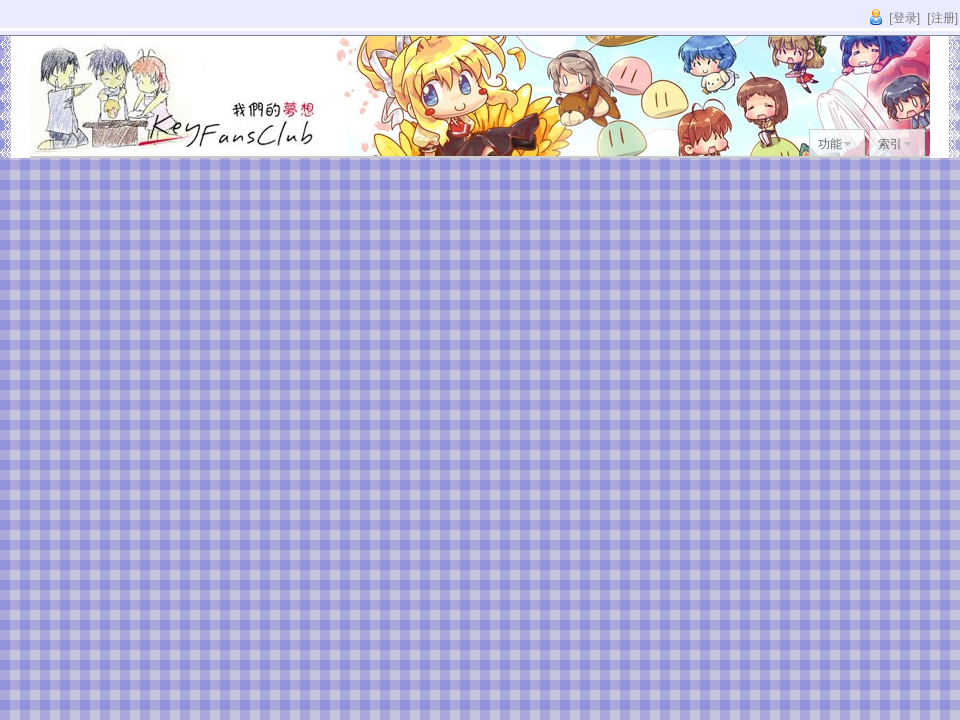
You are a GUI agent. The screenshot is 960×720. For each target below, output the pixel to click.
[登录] (904, 18)
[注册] (942, 18)
